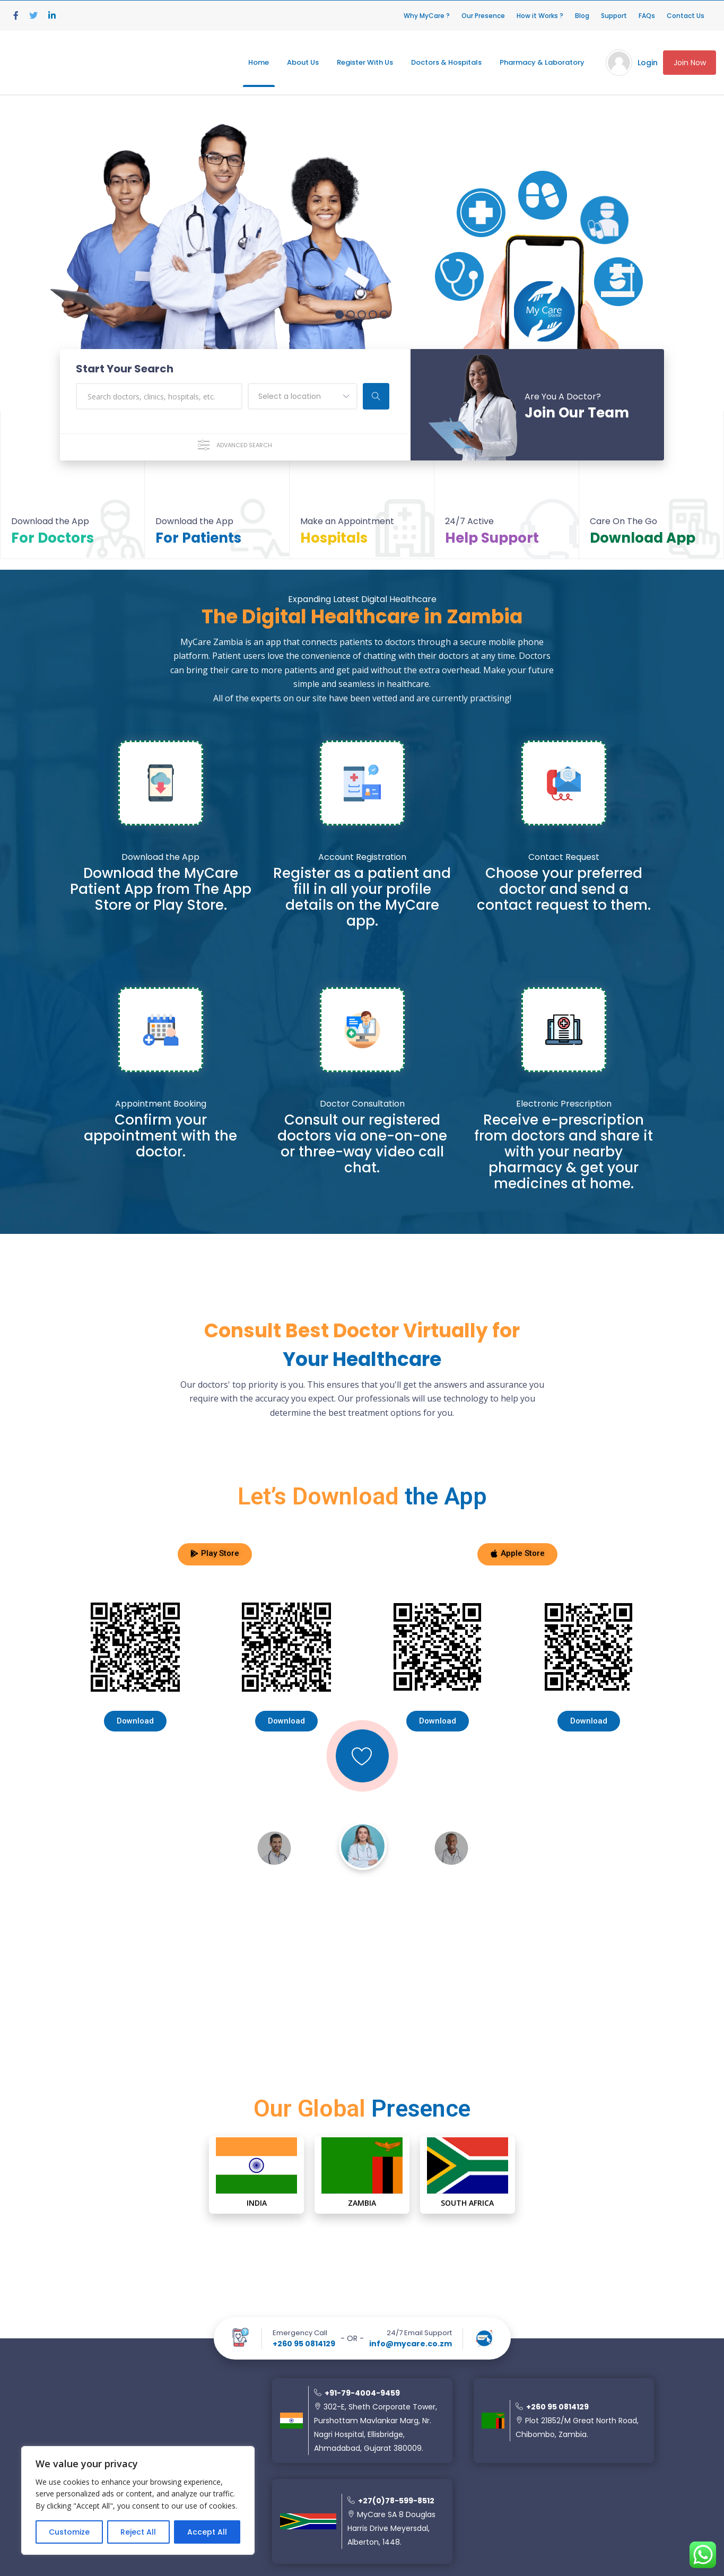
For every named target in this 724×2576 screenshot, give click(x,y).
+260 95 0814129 (304, 2343)
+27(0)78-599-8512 (390, 2500)
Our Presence (483, 15)
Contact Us (685, 15)
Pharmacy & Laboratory (542, 62)
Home (258, 62)
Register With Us (365, 62)
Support (614, 15)
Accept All (207, 2532)
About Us (303, 62)
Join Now (690, 62)
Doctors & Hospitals (446, 62)
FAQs (647, 15)
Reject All (138, 2532)
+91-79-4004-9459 (357, 2393)
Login (648, 62)
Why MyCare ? (427, 15)
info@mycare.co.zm (410, 2343)
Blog (582, 15)
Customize (69, 2532)
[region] (138, 2500)
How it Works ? (540, 15)
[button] (215, 1554)
